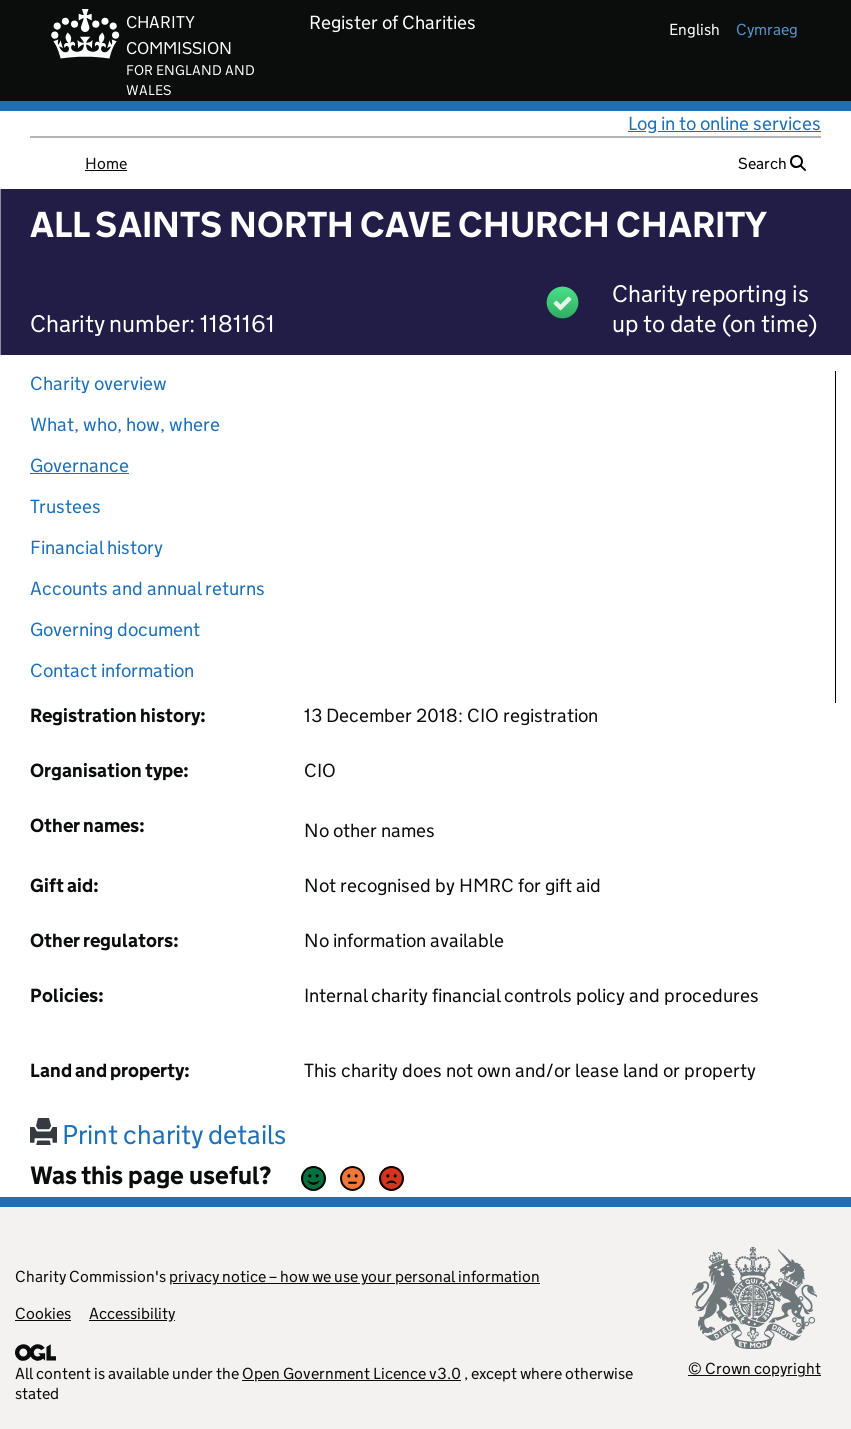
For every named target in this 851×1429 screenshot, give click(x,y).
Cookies (43, 1313)
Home (106, 163)
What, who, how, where (125, 424)
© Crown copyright (754, 1368)
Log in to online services (724, 123)
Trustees (65, 506)
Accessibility (132, 1313)
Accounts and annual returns (147, 588)
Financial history (96, 547)
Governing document (115, 629)
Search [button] (772, 163)
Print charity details (158, 1134)
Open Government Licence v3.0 (351, 1373)
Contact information (112, 670)
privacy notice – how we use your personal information (354, 1276)
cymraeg (767, 29)
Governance (79, 465)
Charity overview (98, 383)
